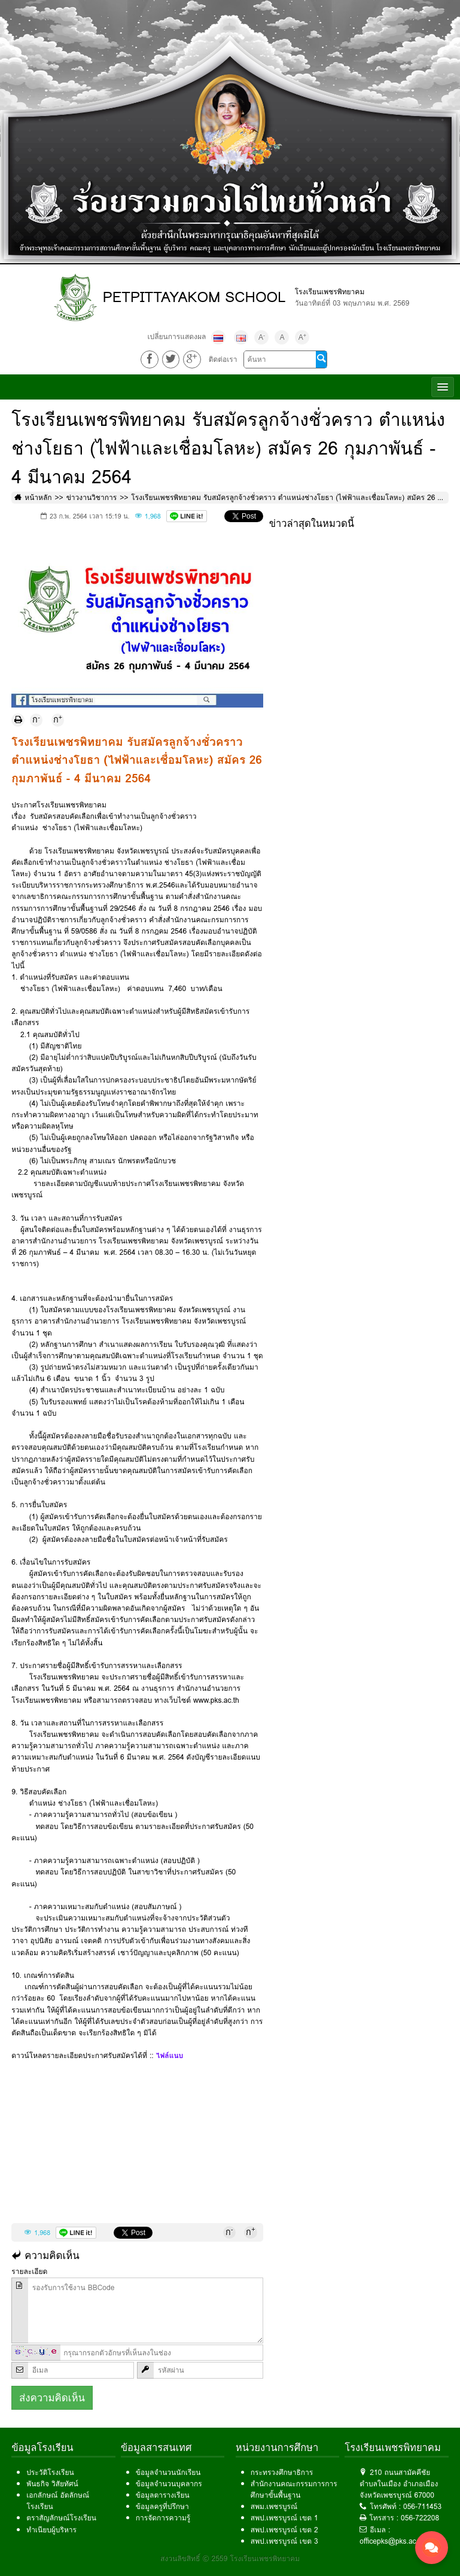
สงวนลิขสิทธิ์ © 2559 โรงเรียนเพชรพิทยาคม (230, 2558)
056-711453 (422, 2506)
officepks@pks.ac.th (392, 2541)
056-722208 (420, 2517)
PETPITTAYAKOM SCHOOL (194, 297)
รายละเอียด (29, 2271)
